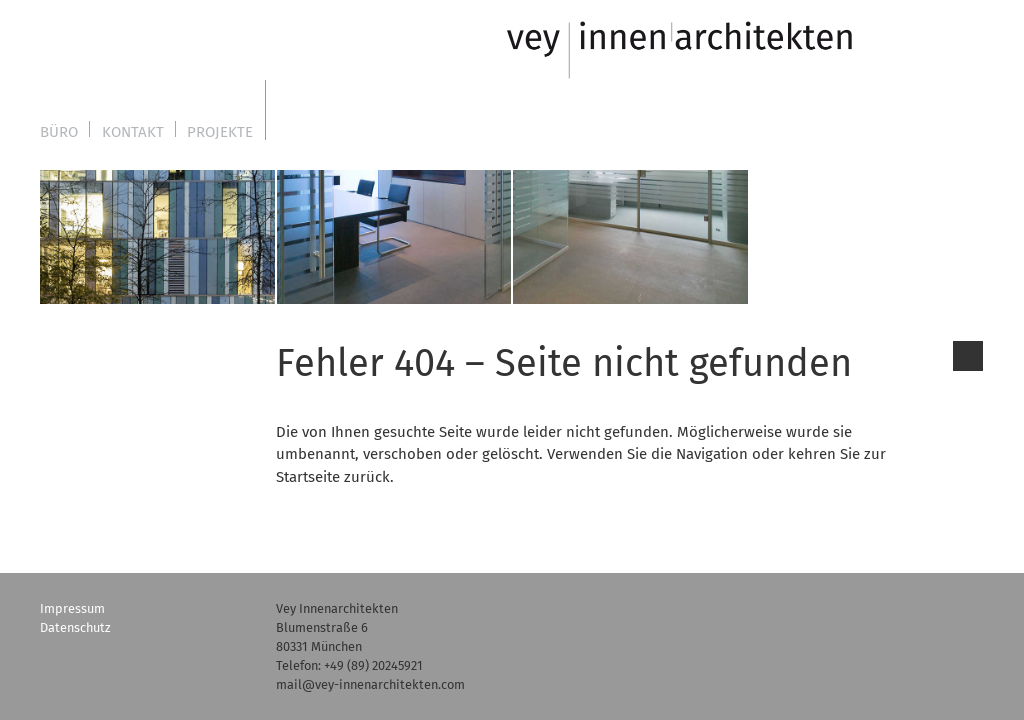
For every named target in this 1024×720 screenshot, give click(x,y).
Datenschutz (75, 627)
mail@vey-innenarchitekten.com (370, 684)
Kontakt (133, 132)
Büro (59, 132)
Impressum (72, 608)
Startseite (308, 477)
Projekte (220, 132)
